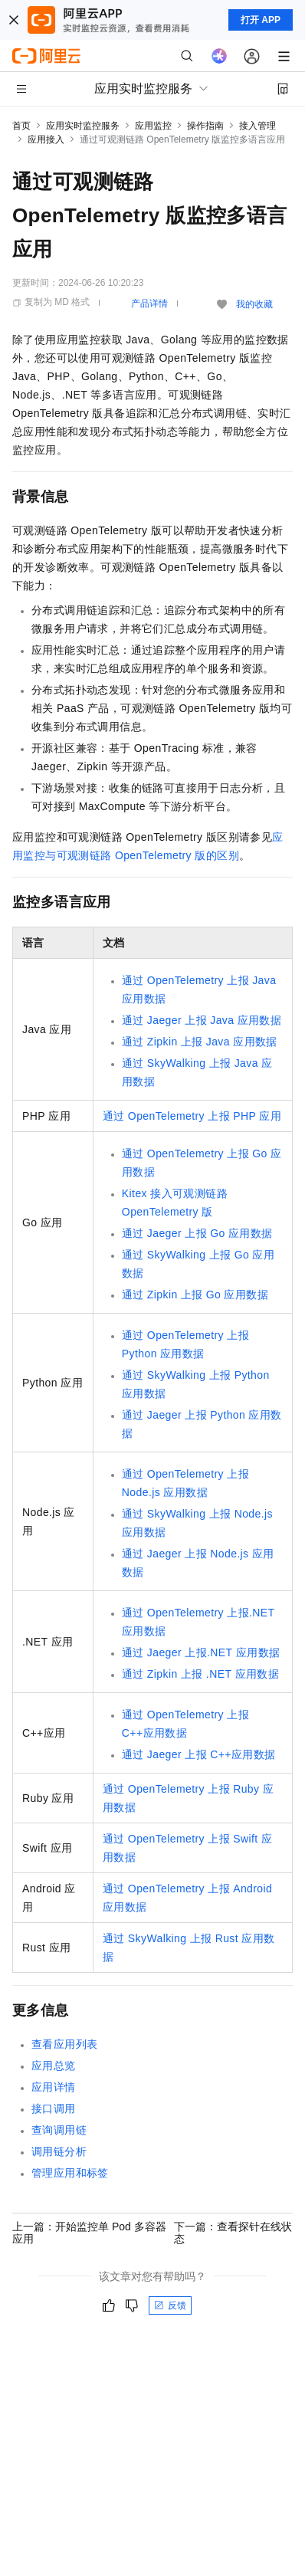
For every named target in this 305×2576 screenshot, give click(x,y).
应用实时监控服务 (83, 125)
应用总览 (53, 2065)
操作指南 (205, 125)
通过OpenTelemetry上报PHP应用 (192, 1116)
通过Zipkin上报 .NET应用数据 (200, 1674)
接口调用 (53, 2108)
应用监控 (153, 125)
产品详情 (149, 303)
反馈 (170, 2305)
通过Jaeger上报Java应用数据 (201, 1020)
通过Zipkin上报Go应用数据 (195, 1294)
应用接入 (46, 139)
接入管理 (257, 125)
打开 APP (260, 20)
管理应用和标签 (70, 2173)
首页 (21, 125)
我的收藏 (254, 304)
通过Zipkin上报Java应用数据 (199, 1041)
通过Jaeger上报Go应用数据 (197, 1233)
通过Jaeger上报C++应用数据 (199, 1754)
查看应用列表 (64, 2044)
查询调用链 (59, 2130)
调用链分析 (59, 2151)
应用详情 (53, 2087)
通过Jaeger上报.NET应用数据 (201, 1652)
